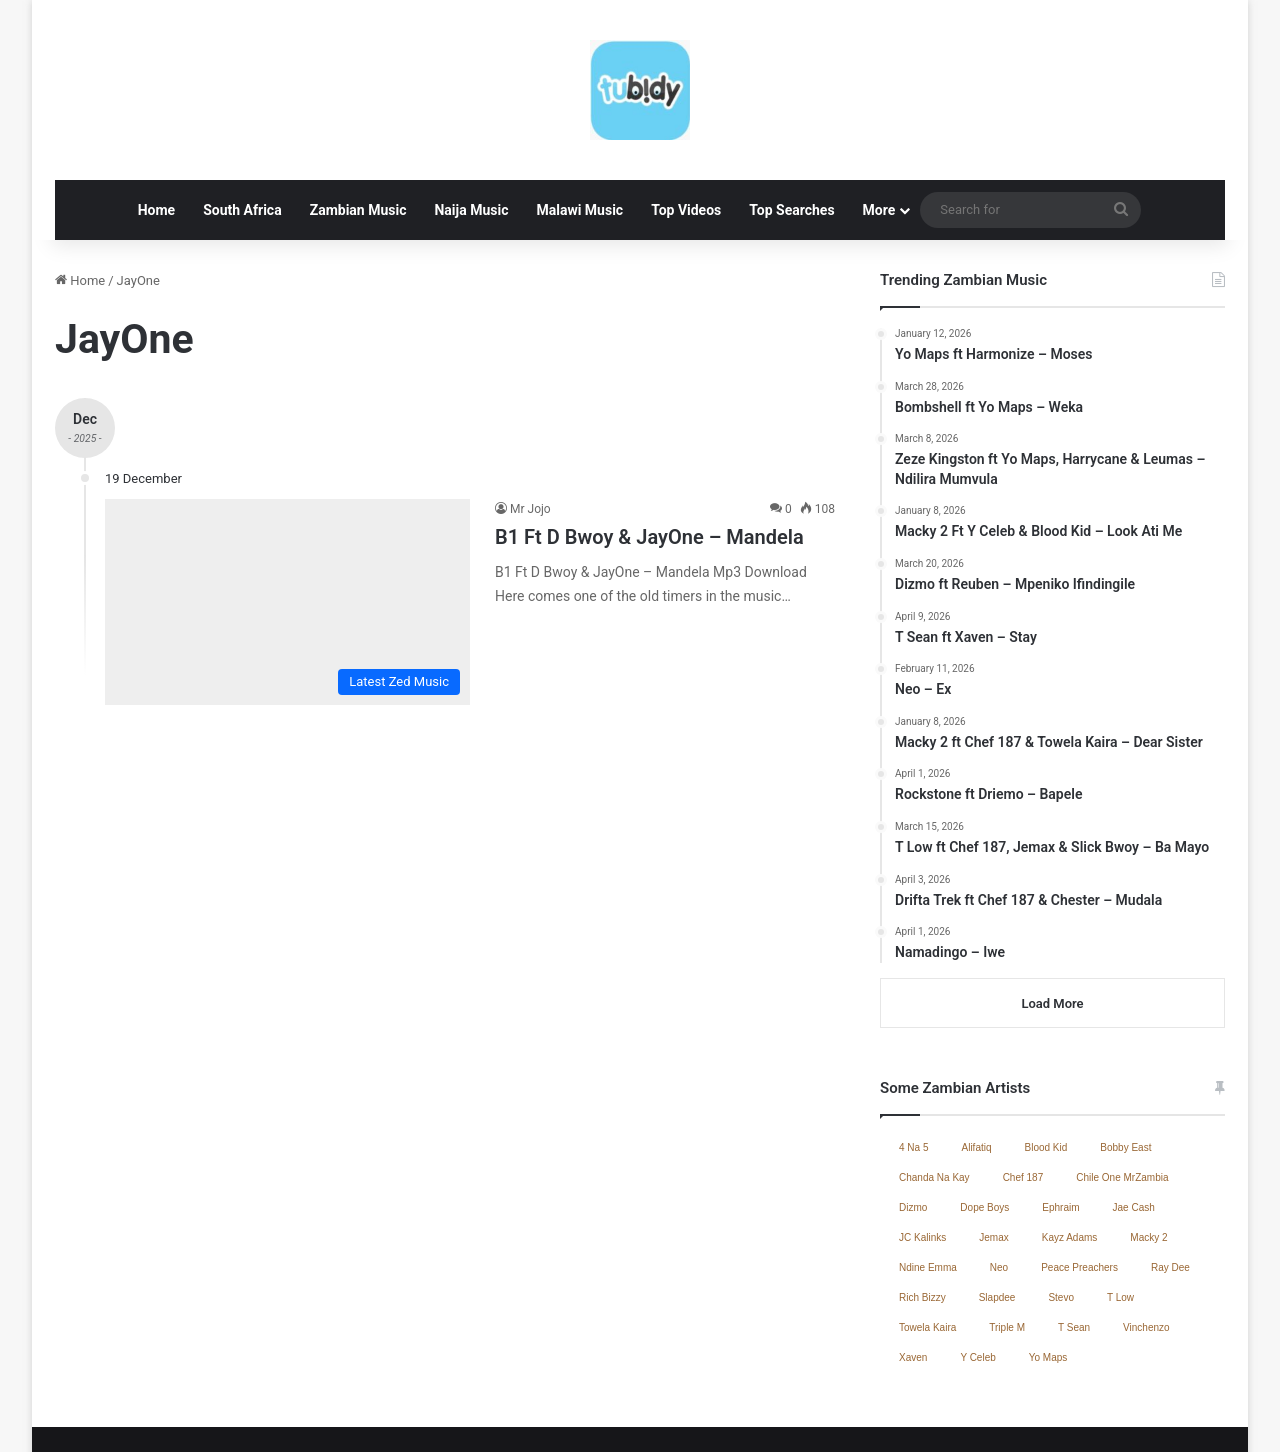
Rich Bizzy (922, 1218)
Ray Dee (1170, 1188)
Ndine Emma (928, 1188)
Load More (1052, 924)
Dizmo (913, 1128)
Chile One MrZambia (1122, 1098)
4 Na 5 (913, 1068)
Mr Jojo (530, 430)
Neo (999, 1188)
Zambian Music (358, 131)
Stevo (1061, 1218)
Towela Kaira (927, 1248)
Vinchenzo (1146, 1248)
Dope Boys (984, 1128)
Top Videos (686, 131)
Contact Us (1026, 1415)
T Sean (1074, 1248)
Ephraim (1060, 1128)
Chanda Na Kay (934, 1098)
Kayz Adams (1070, 1158)
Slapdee (997, 1218)
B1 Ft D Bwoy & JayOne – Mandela (649, 458)
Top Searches (791, 131)
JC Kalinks (922, 1158)
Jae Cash (1134, 1128)
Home (156, 131)
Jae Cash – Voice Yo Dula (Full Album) (735, 1415)
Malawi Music (579, 131)
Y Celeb (977, 1278)
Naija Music (471, 131)
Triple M (1007, 1248)
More (879, 131)
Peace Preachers (1079, 1188)
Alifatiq (976, 1068)
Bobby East (1125, 1068)
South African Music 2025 (1145, 1415)
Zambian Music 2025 (919, 1415)
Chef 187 (1023, 1098)
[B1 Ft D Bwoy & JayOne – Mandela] (287, 523)
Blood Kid (1046, 1068)
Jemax (993, 1158)
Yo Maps (1048, 1278)
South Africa (242, 131)
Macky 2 (1148, 1158)
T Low (1120, 1218)
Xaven (913, 1278)
